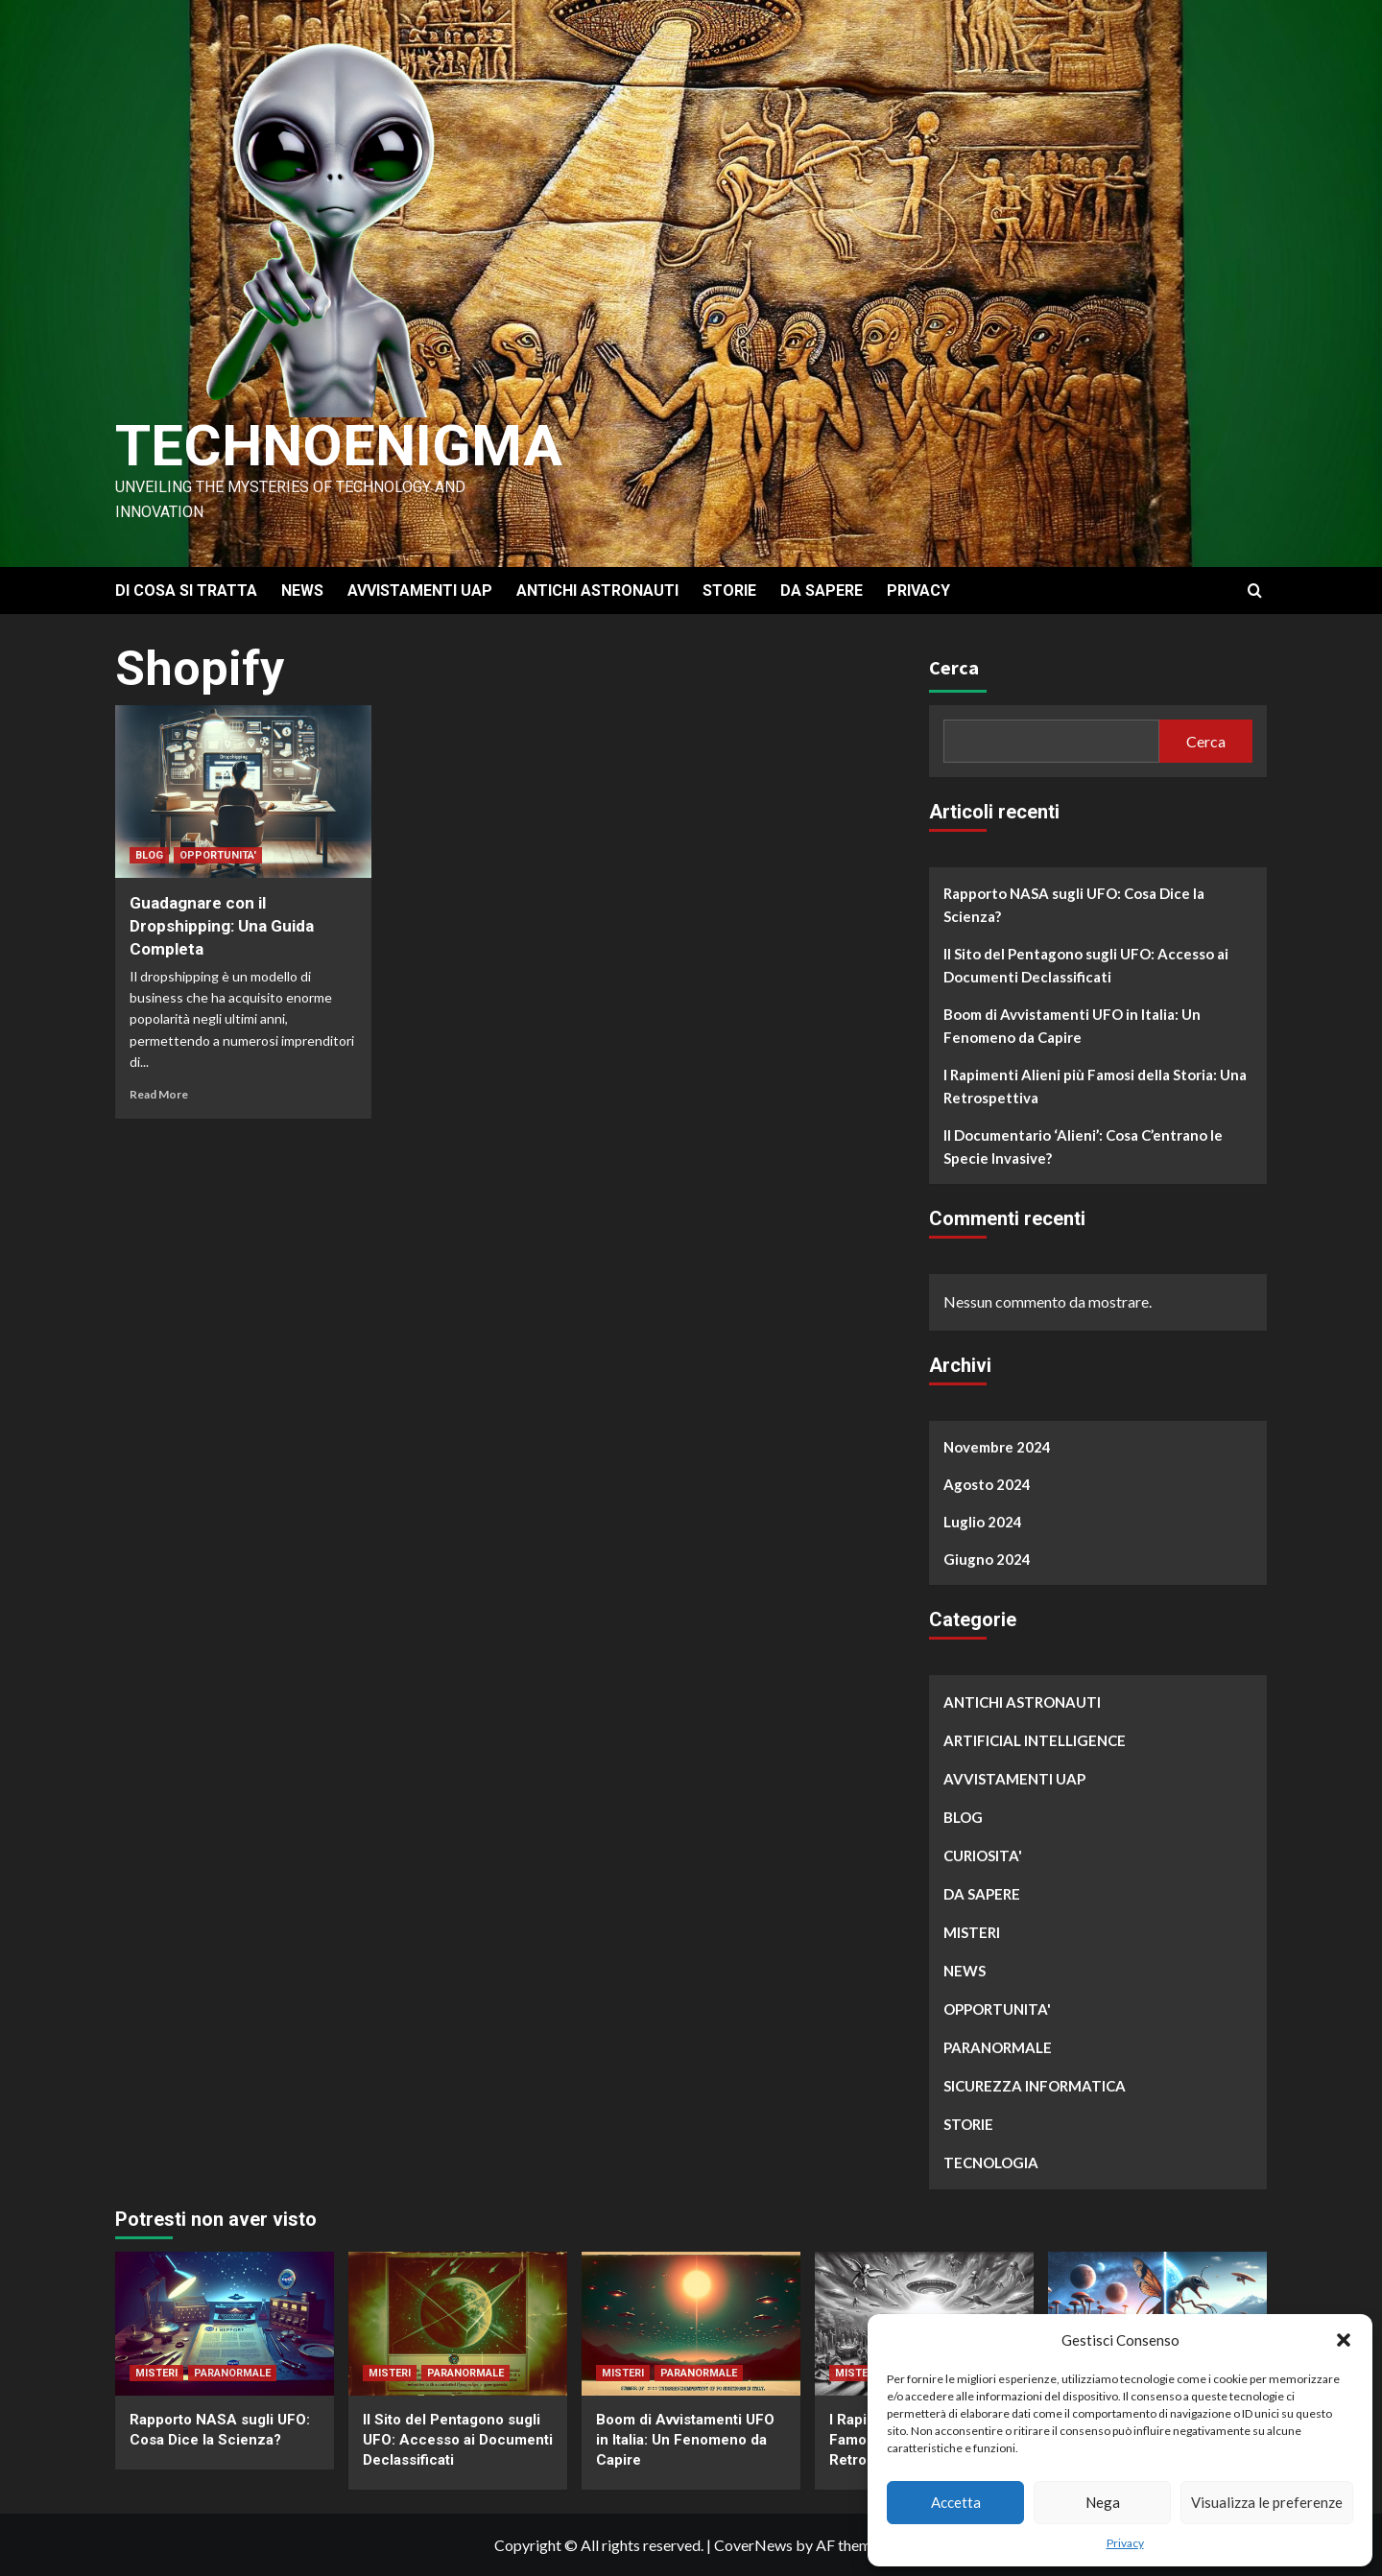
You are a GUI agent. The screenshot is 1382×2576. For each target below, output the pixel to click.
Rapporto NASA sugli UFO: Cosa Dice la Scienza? (1073, 905)
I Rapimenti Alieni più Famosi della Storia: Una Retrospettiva (1095, 1086)
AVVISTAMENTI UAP (419, 590)
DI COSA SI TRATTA (186, 590)
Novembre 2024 (997, 1446)
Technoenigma (338, 446)
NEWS (302, 590)
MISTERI (971, 1932)
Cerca (954, 667)
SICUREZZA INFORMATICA (1034, 2085)
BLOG (149, 855)
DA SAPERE (821, 590)
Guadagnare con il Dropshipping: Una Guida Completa (222, 925)
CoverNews (753, 2545)
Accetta (956, 2502)
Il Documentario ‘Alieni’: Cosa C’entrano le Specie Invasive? (1083, 1146)
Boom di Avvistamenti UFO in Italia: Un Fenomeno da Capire (1072, 1025)
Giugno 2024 (987, 1559)
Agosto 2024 (987, 1484)
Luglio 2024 (982, 1521)
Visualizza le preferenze (1267, 2502)
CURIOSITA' (982, 1855)
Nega (1102, 2502)
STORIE (729, 590)
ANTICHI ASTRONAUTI (597, 590)
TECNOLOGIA (990, 2162)
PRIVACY (918, 590)
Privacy (1125, 2543)
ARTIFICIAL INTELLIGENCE (1034, 1740)
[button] (1343, 2340)
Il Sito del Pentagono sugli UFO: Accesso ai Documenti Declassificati (1085, 965)
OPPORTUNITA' (217, 855)
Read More (159, 1094)
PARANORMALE (997, 2047)
